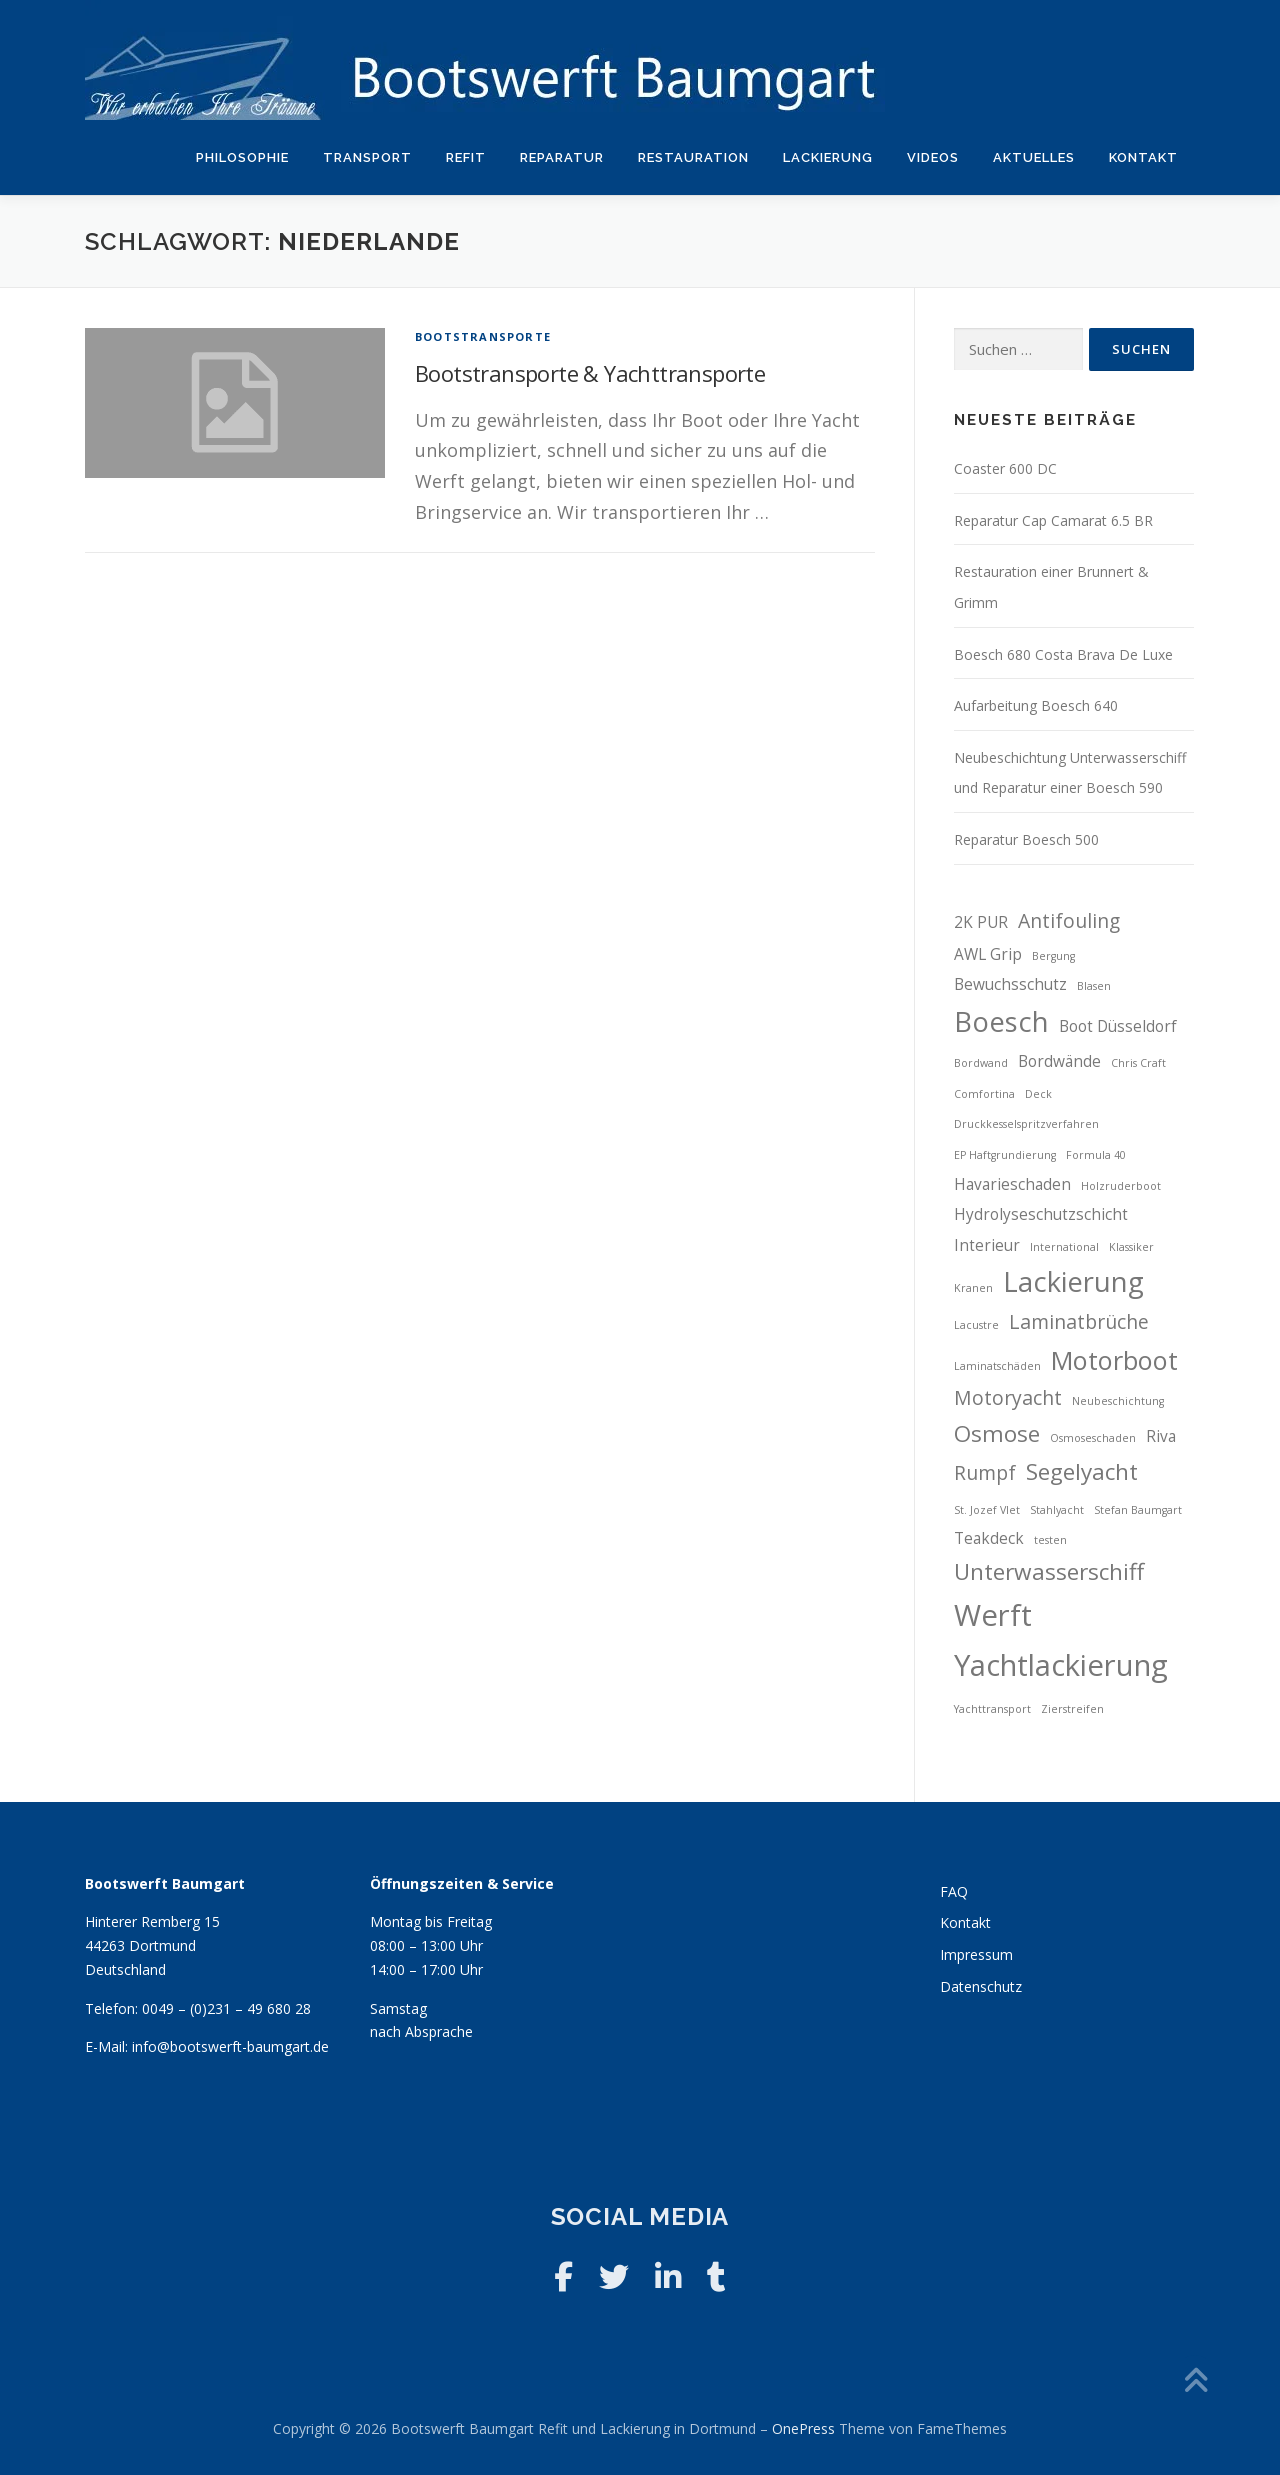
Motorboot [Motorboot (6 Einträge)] (1114, 1360)
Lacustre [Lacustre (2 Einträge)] (976, 1325)
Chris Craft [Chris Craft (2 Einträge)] (1138, 1063)
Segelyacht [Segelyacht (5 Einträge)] (1082, 1471)
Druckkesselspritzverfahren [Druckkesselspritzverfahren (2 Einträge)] (1026, 1124)
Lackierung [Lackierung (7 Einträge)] (1073, 1281)
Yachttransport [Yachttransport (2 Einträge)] (992, 1709)
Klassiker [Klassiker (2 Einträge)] (1131, 1247)
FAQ (954, 1891)
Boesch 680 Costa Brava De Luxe (1063, 654)
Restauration (693, 157)
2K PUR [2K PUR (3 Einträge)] (981, 922)
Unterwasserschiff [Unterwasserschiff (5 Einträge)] (1049, 1571)
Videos (933, 157)
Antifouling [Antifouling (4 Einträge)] (1069, 920)
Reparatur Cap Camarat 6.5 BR (1053, 520)
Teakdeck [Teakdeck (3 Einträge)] (989, 1538)
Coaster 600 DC (1005, 468)
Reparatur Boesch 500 (1026, 839)
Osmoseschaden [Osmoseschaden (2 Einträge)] (1093, 1438)
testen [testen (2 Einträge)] (1050, 1540)
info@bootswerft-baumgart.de (230, 2046)
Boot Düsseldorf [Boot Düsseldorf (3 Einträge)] (1118, 1026)
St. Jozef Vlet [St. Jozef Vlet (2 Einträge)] (987, 1510)
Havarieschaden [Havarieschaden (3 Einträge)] (1012, 1184)
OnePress (803, 2428)
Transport (367, 157)
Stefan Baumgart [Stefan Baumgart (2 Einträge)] (1138, 1510)
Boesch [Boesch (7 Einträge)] (1001, 1021)
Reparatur (562, 157)
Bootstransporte (483, 336)
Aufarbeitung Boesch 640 (1036, 705)
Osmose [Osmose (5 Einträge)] (997, 1433)
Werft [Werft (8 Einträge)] (993, 1615)
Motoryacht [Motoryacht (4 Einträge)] (1008, 1397)
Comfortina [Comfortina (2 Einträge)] (984, 1094)
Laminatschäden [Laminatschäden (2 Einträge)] (997, 1366)
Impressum (976, 1954)
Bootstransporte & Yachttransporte (590, 373)
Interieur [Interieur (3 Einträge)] (987, 1245)
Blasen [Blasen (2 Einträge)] (1094, 986)
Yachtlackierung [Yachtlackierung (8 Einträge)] (1061, 1665)
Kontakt (1143, 157)
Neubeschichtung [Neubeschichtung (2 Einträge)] (1118, 1401)
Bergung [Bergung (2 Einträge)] (1053, 956)
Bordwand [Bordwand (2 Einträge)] (981, 1063)
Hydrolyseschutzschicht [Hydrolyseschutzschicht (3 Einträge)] (1041, 1214)
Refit (466, 157)
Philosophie (242, 157)
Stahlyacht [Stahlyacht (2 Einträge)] (1057, 1510)
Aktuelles (1034, 157)
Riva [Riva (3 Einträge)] (1161, 1436)
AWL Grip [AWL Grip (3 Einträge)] (988, 954)
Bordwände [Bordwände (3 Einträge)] (1059, 1061)
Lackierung (828, 157)
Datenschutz (981, 1986)
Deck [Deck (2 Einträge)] (1038, 1094)
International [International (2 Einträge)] (1064, 1247)
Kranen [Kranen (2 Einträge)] (973, 1288)
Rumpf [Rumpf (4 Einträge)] (985, 1472)
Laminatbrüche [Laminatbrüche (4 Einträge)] (1079, 1321)
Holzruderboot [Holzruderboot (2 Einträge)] (1121, 1186)
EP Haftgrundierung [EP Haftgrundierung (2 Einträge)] (1005, 1155)
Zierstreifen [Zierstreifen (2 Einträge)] (1072, 1709)
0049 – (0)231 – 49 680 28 (226, 2008)
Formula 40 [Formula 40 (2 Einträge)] (1096, 1155)
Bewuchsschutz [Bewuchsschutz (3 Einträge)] (1010, 984)
